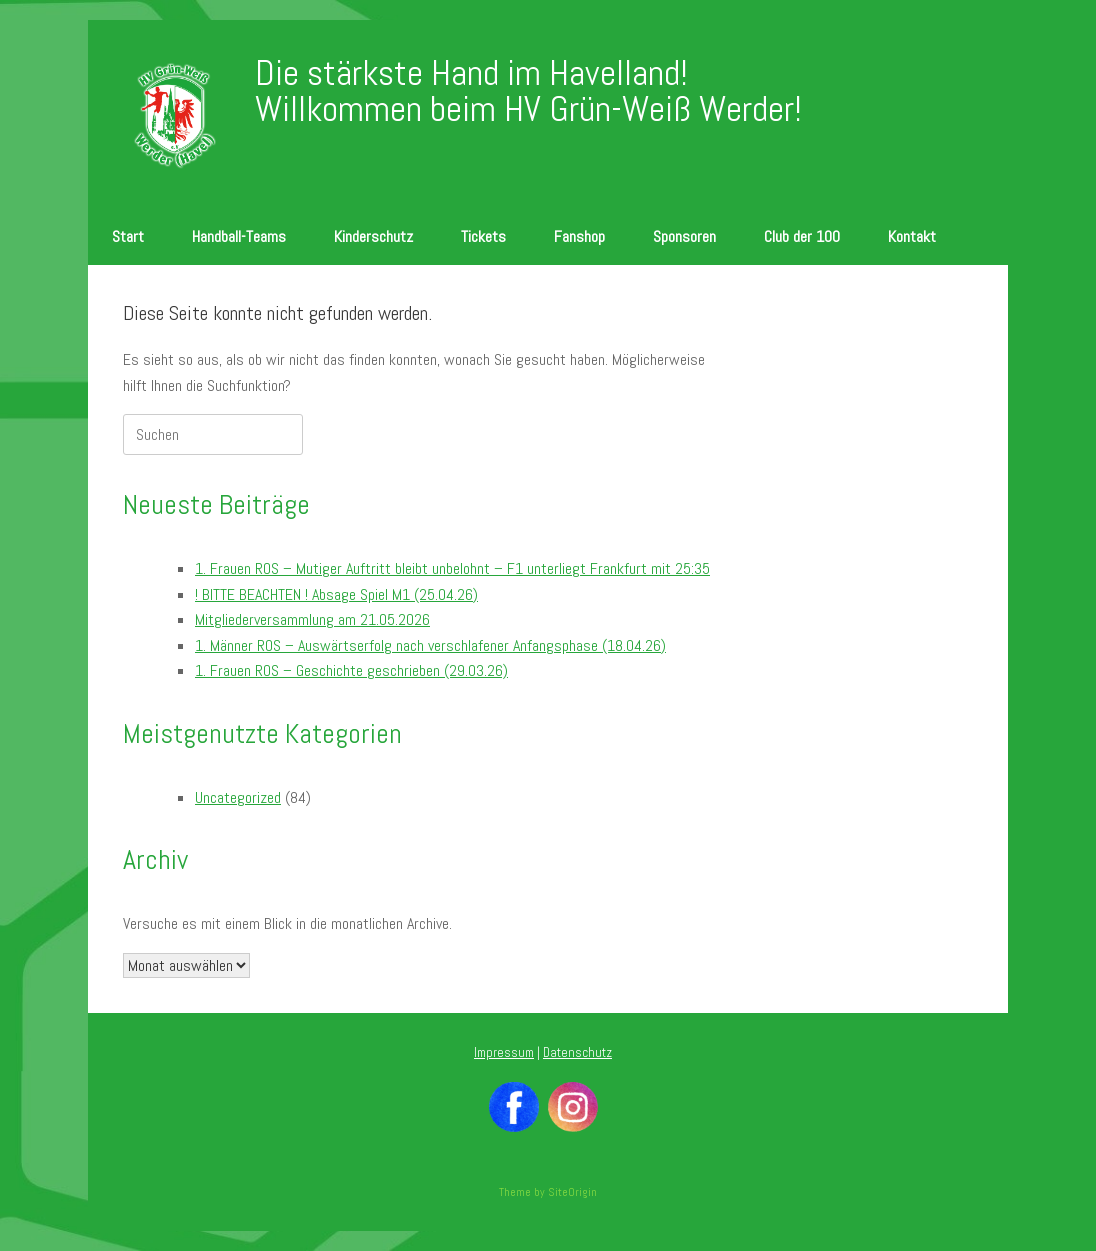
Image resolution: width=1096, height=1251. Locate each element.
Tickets (483, 236)
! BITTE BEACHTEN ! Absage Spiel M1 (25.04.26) (336, 594)
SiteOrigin (572, 1192)
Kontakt (912, 236)
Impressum (504, 1052)
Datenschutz (577, 1052)
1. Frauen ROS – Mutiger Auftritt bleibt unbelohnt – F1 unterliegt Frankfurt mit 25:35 (452, 568)
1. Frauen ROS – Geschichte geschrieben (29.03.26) (351, 670)
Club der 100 (802, 236)
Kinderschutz (373, 236)
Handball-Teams (239, 236)
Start (128, 236)
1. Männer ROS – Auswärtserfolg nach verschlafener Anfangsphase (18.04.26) (430, 645)
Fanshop (579, 236)
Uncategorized (238, 797)
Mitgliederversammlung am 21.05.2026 (312, 619)
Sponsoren (684, 236)
